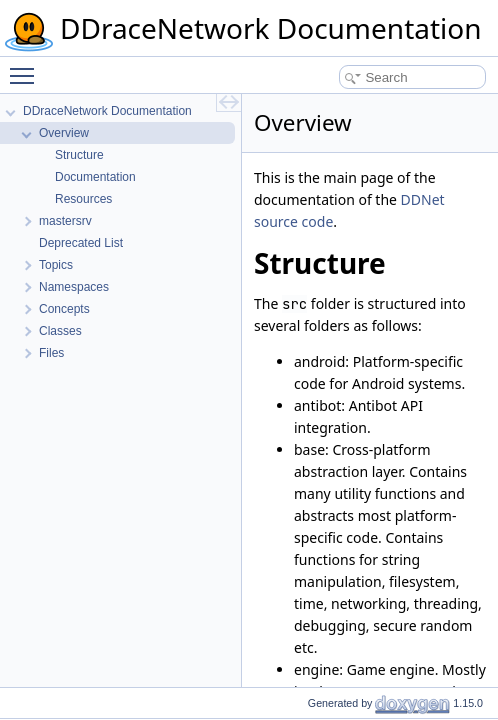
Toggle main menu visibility (27, 67)
